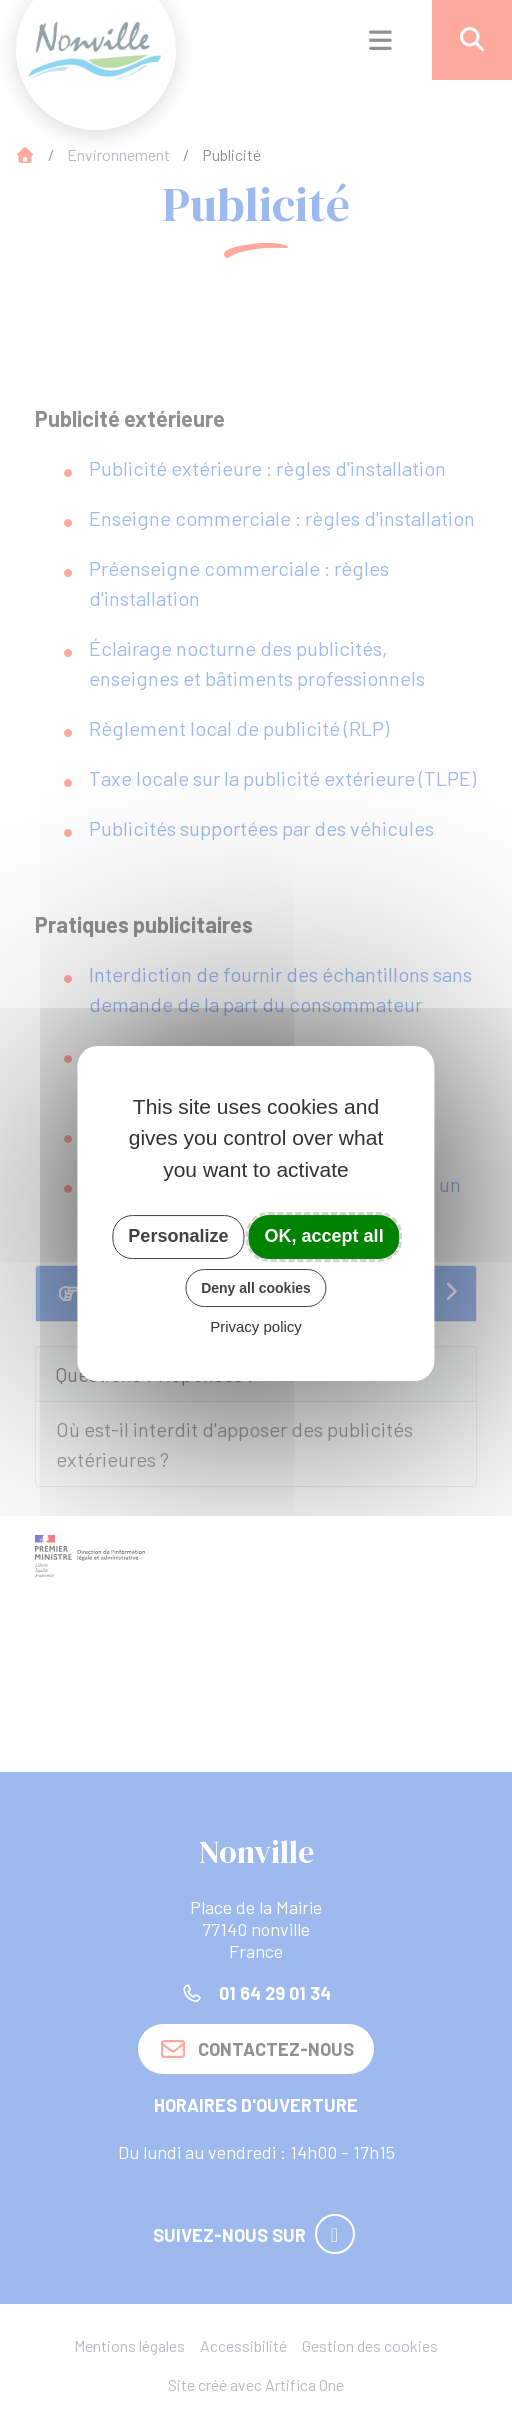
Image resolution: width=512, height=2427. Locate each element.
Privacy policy (256, 1326)
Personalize (178, 1236)
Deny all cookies (256, 1288)
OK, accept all (324, 1236)
